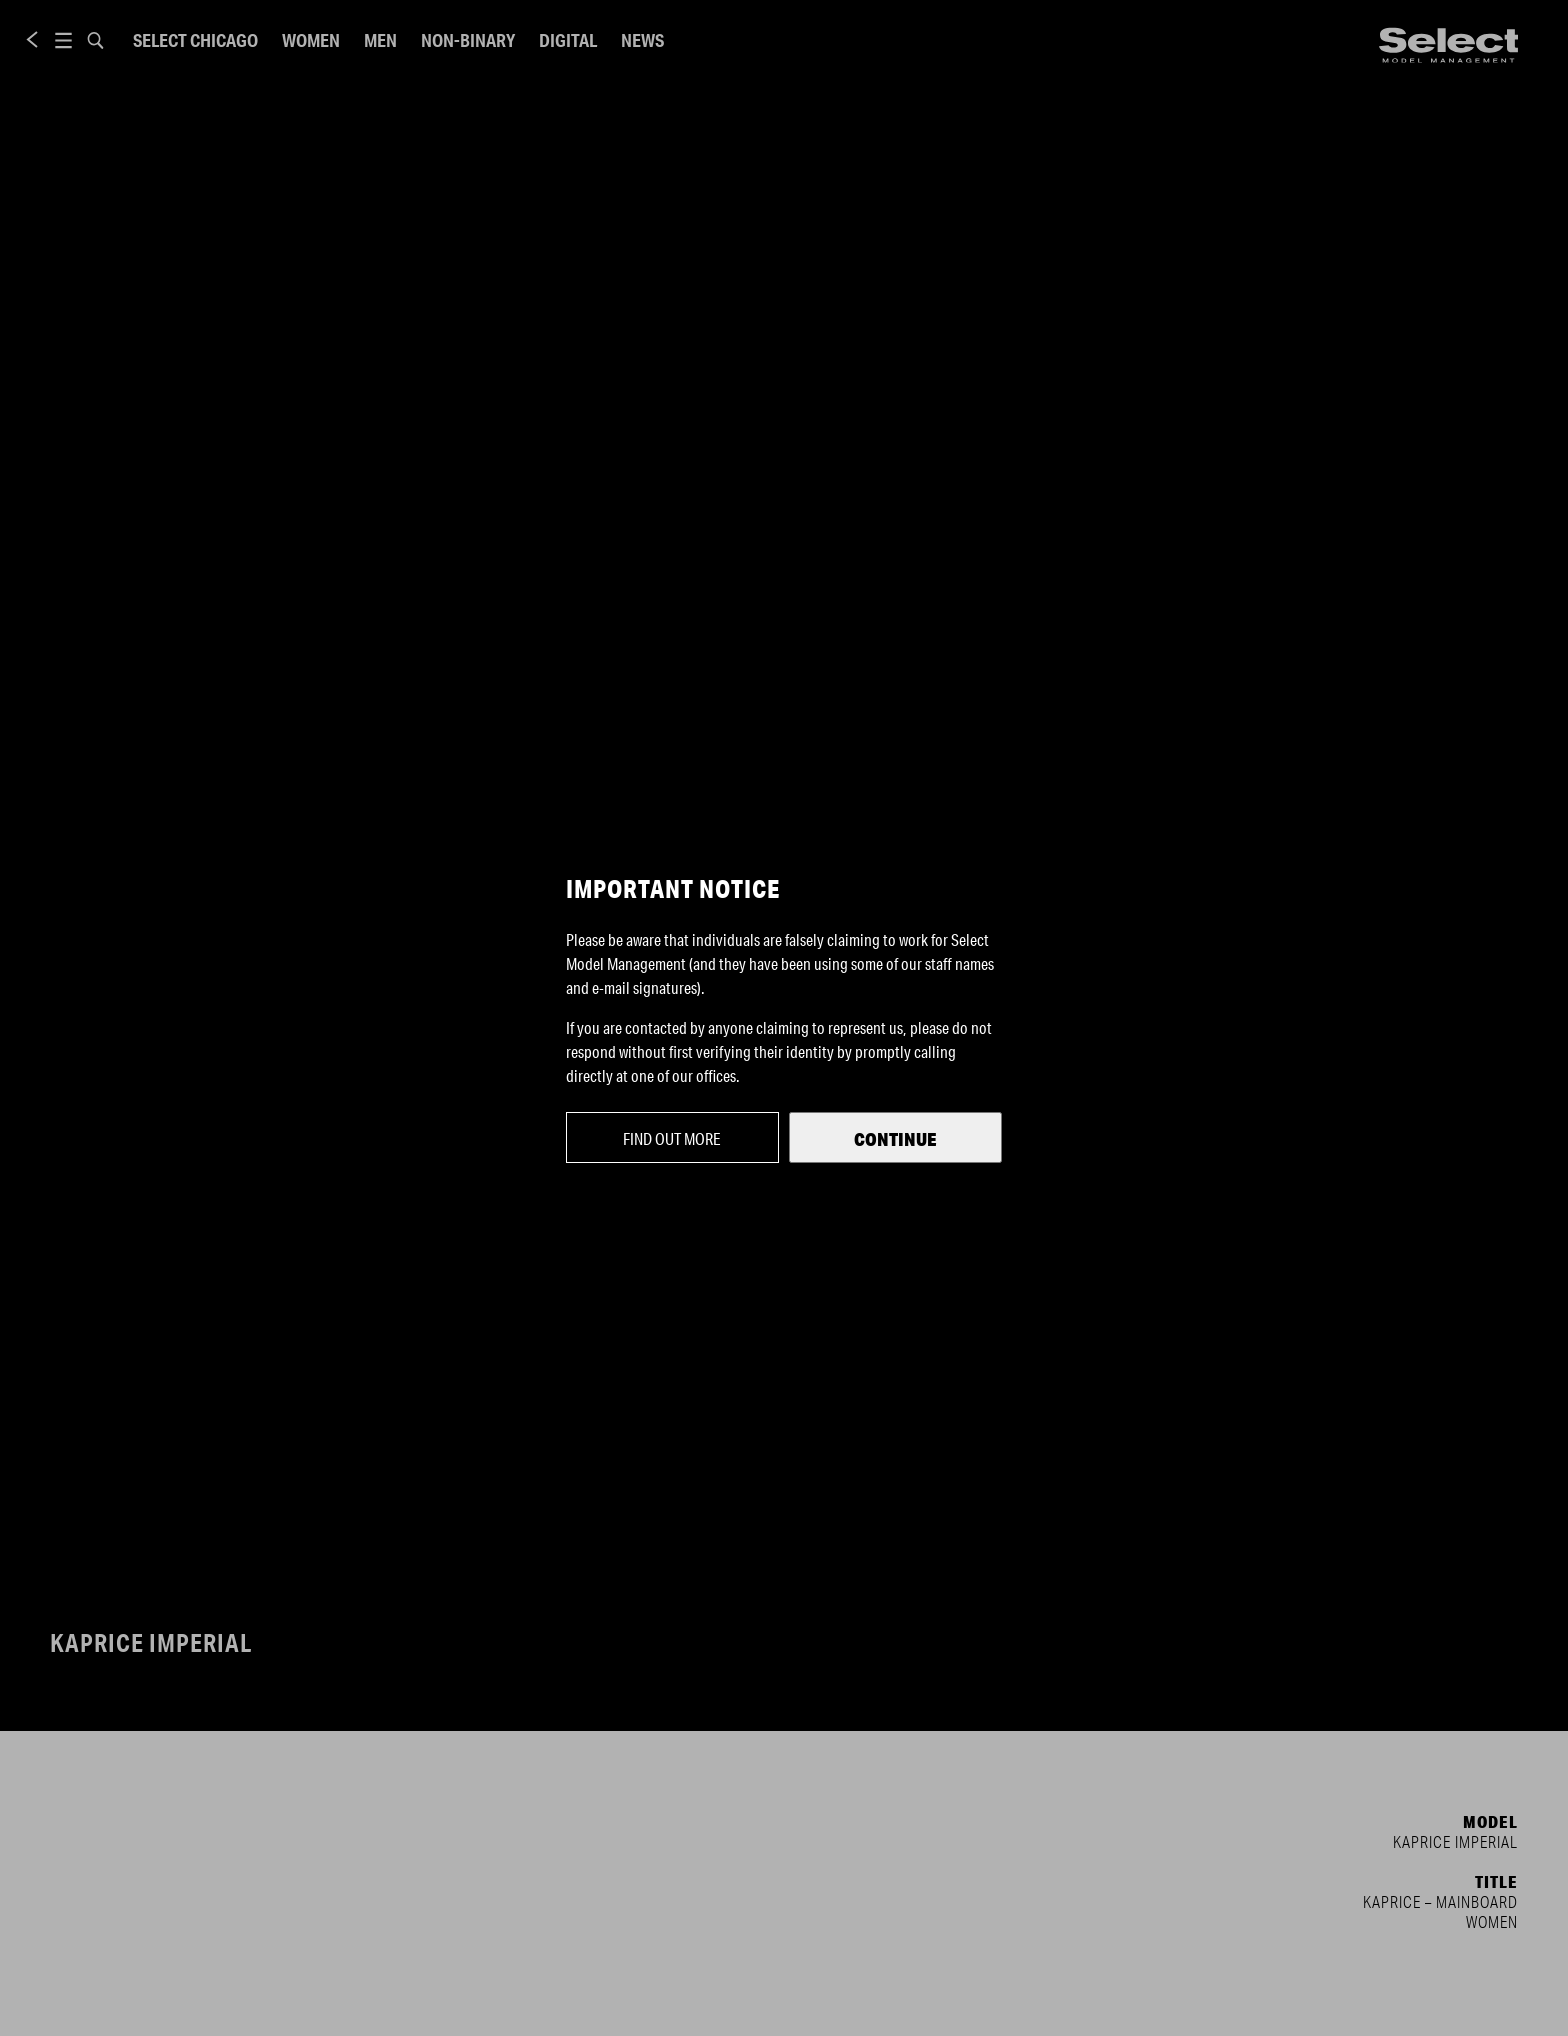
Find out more (672, 1138)
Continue (895, 1139)
